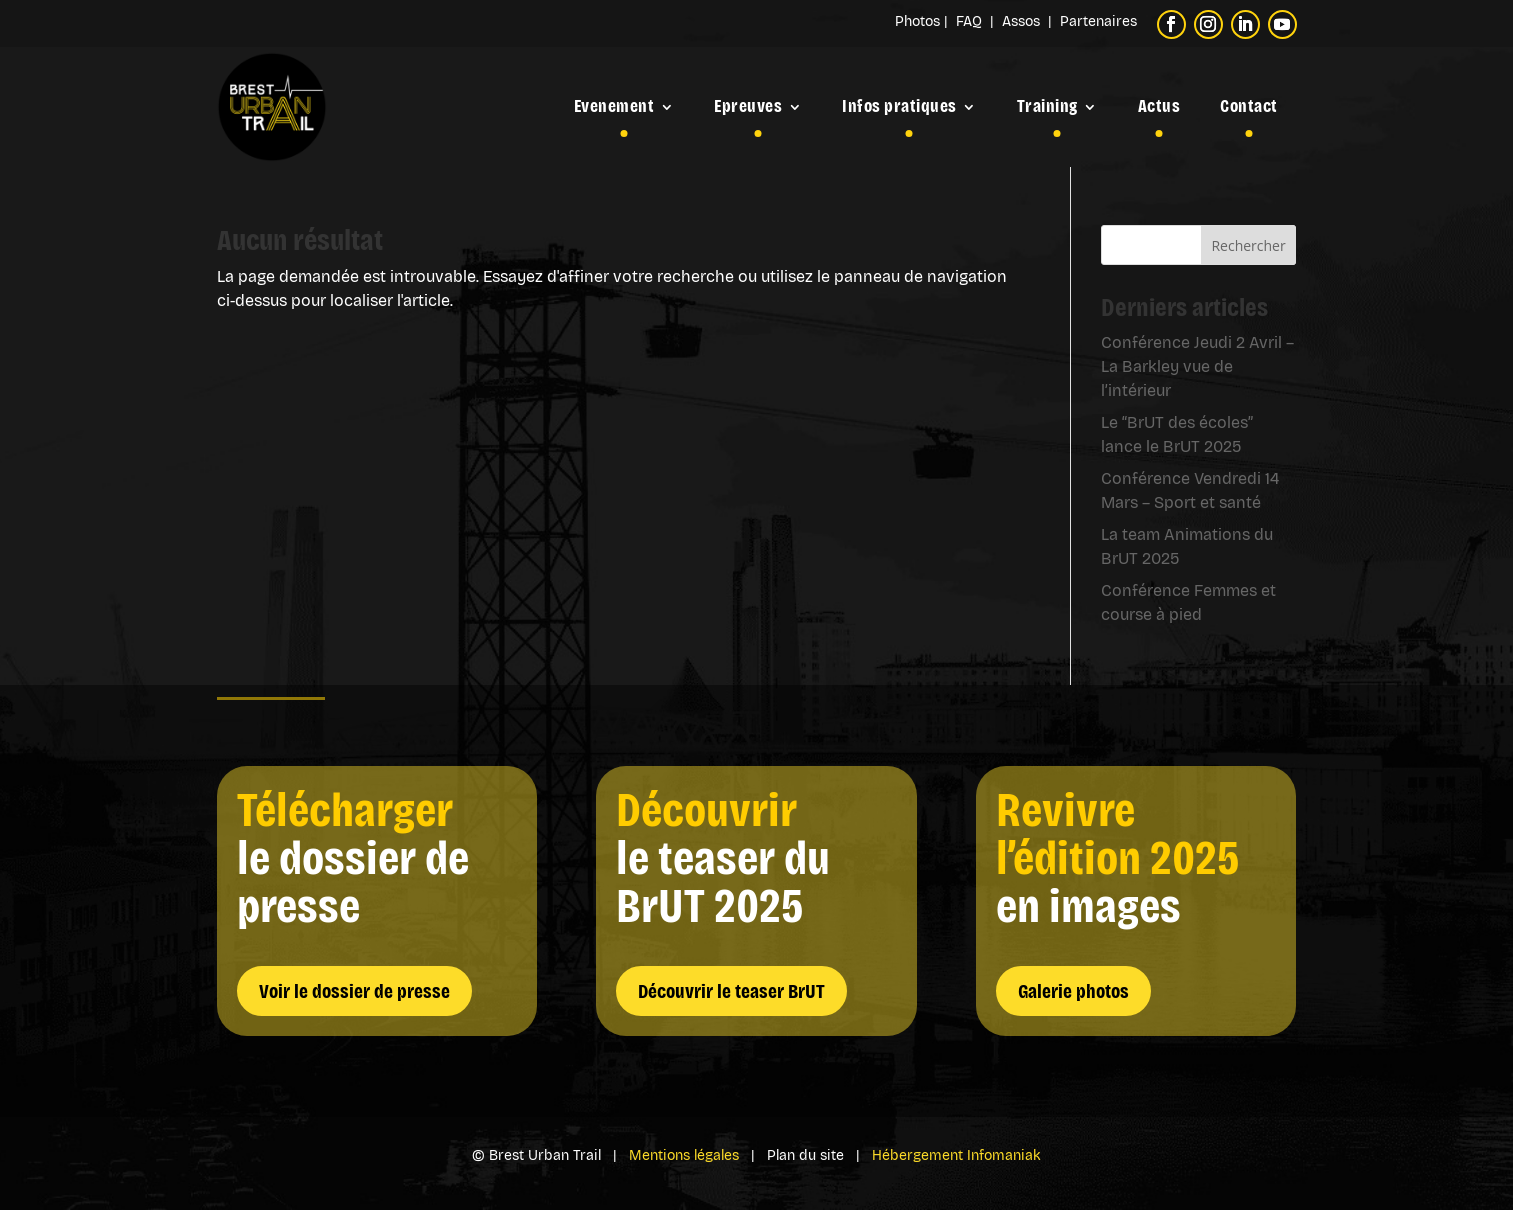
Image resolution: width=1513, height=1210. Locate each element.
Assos (1025, 21)
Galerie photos (1073, 991)
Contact (1249, 106)
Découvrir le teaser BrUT (731, 991)
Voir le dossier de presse (354, 991)
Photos (917, 21)
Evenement (614, 106)
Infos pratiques (899, 106)
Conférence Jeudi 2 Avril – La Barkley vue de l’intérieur (1197, 366)
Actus (1159, 106)
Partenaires (1098, 21)
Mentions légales (684, 1155)
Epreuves (748, 106)
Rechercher (1248, 245)
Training (1047, 106)
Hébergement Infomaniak (956, 1155)
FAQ (971, 21)
